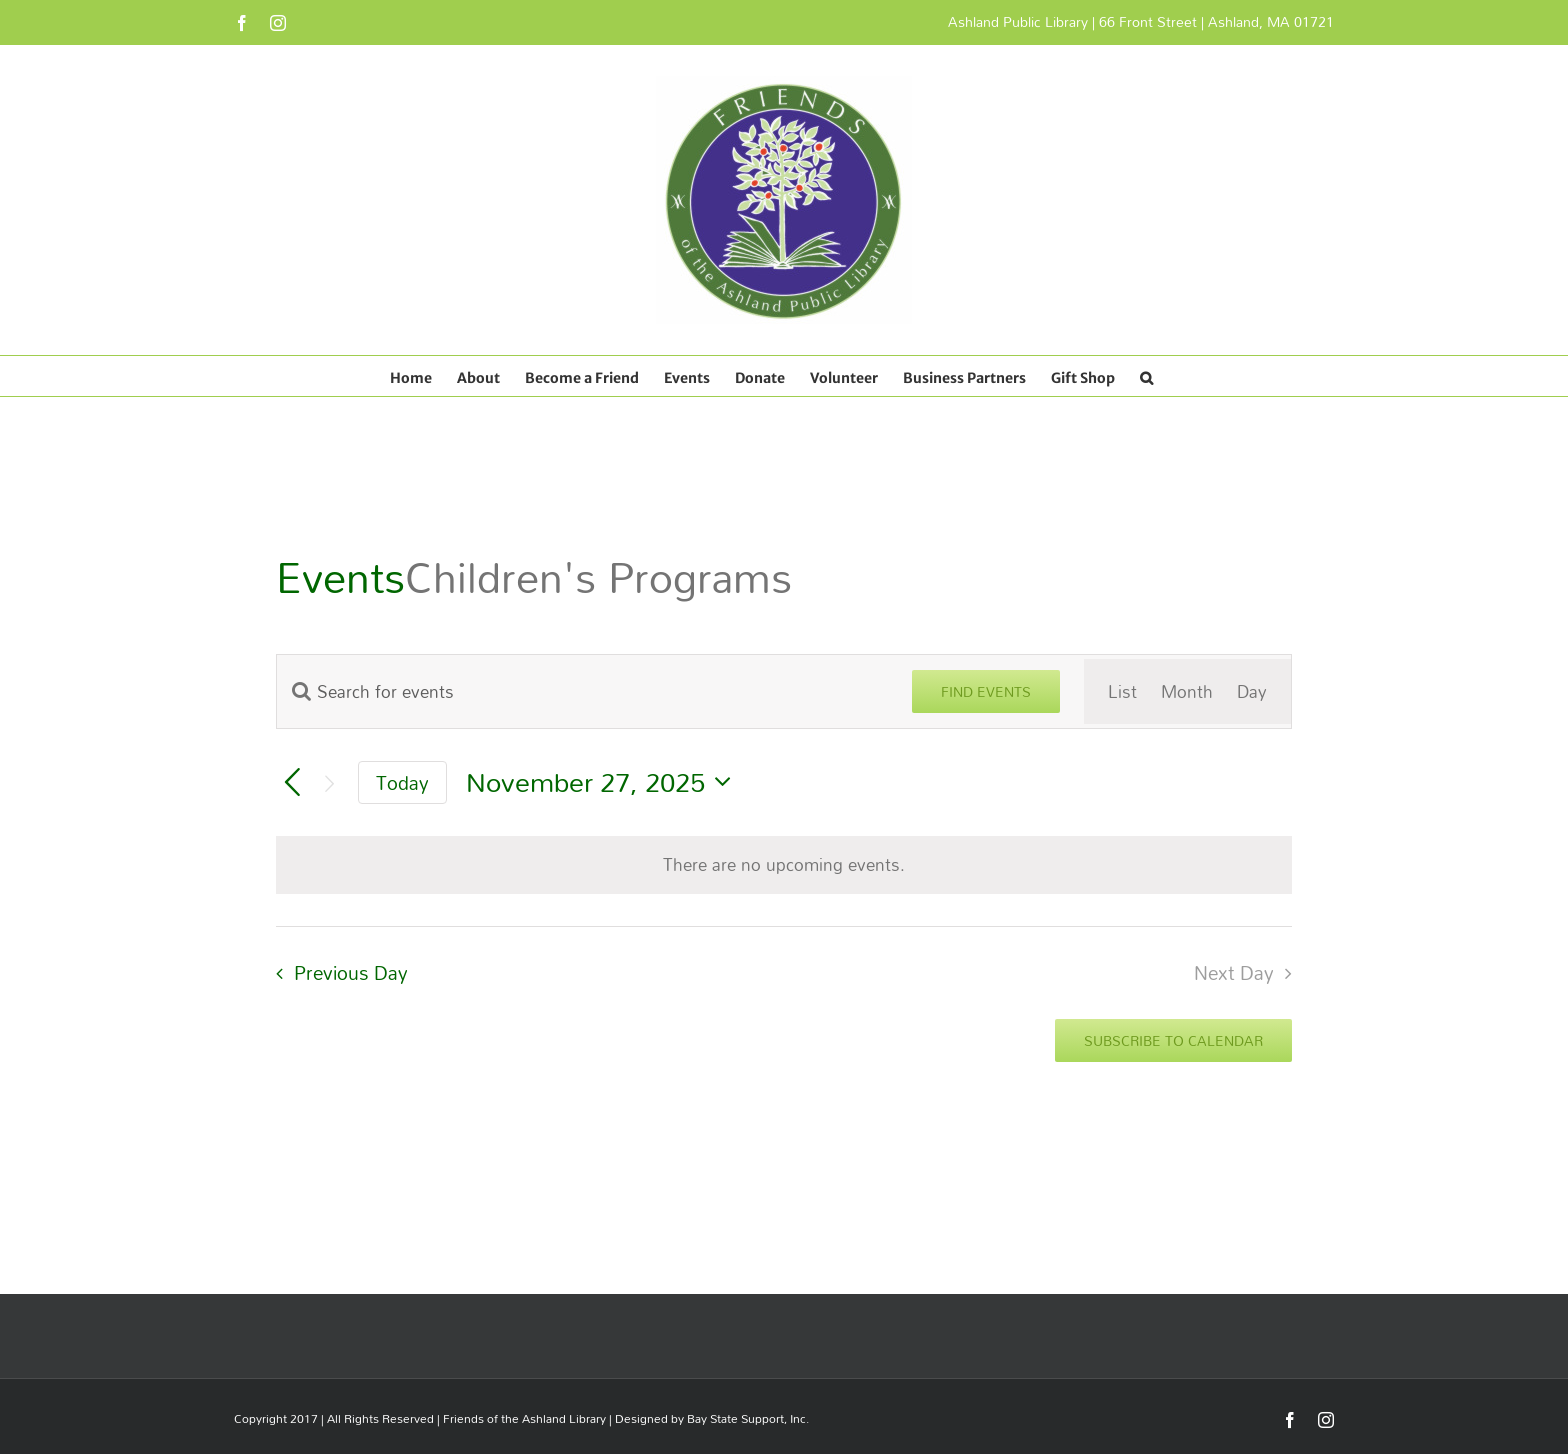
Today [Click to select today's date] (402, 782)
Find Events (986, 691)
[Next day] (329, 783)
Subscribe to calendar (1173, 1040)
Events (340, 577)
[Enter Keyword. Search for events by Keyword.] (582, 691)
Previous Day (351, 973)
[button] (1146, 376)
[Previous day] (292, 783)
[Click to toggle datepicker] (604, 782)
